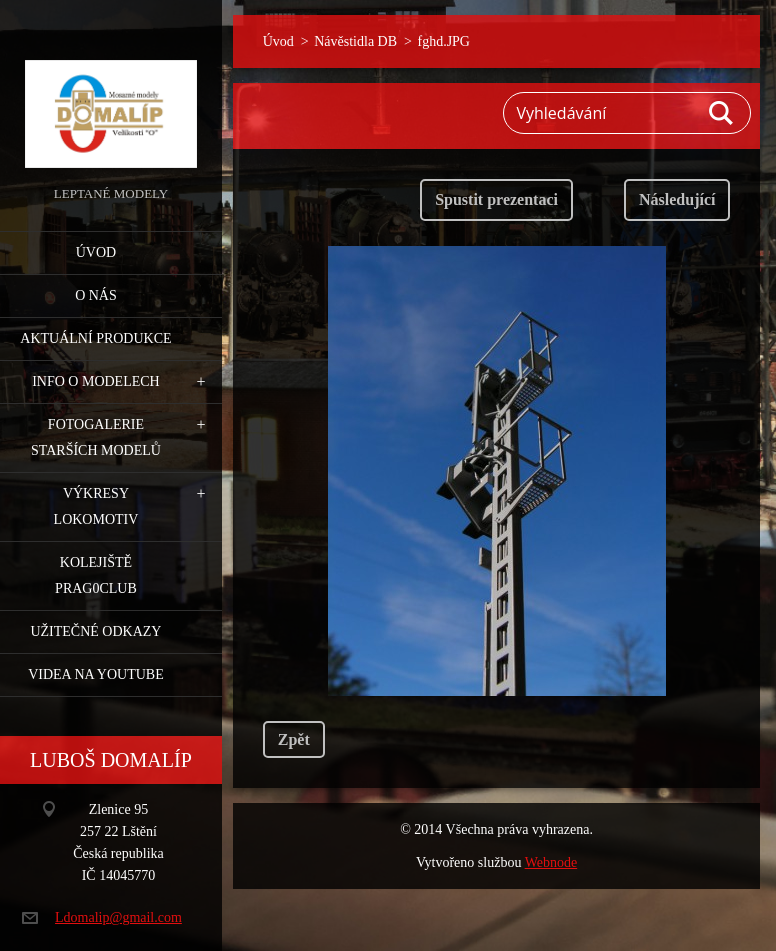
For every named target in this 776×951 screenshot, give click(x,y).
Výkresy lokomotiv (96, 506)
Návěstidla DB (355, 41)
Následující (677, 199)
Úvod (96, 252)
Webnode (551, 862)
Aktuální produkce (95, 338)
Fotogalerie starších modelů (96, 437)
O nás (96, 295)
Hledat (722, 113)
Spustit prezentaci (496, 199)
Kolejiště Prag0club (96, 575)
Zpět (294, 739)
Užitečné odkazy (95, 631)
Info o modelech (96, 381)
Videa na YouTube (96, 674)
